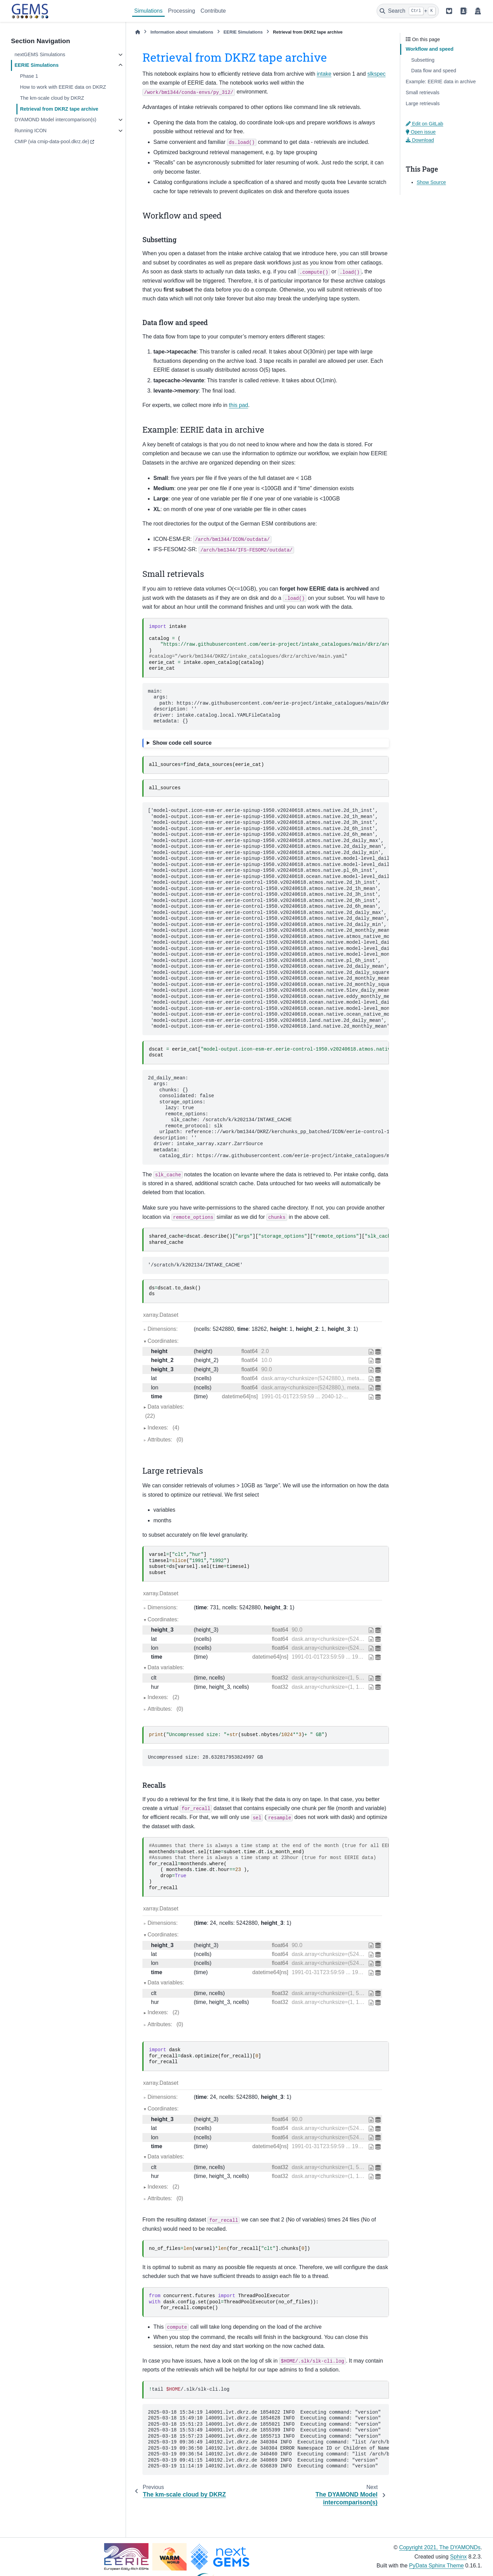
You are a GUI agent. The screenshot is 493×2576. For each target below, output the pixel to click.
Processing (181, 11)
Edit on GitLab (424, 123)
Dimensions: (163, 1329)
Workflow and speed (430, 49)
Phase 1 (29, 76)
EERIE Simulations (36, 65)
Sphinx (458, 2557)
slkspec (376, 74)
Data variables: (163, 1412)
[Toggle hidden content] (266, 743)
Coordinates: (163, 1341)
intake (324, 74)
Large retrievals (423, 103)
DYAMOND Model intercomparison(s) (55, 119)
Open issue (421, 132)
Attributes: (165, 1439)
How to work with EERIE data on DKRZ (63, 87)
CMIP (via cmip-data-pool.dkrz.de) (51, 141)
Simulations (148, 11)
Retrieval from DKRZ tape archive (59, 109)
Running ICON (30, 130)
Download (420, 140)
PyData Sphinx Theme (436, 2565)
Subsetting (422, 60)
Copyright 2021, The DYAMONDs (440, 2547)
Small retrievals (422, 92)
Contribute (213, 11)
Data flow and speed (433, 70)
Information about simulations (181, 32)
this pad (238, 405)
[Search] (408, 11)
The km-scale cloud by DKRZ (52, 98)
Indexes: (163, 1427)
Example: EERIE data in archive (441, 81)
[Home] (137, 32)
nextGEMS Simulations (39, 54)
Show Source (431, 182)
